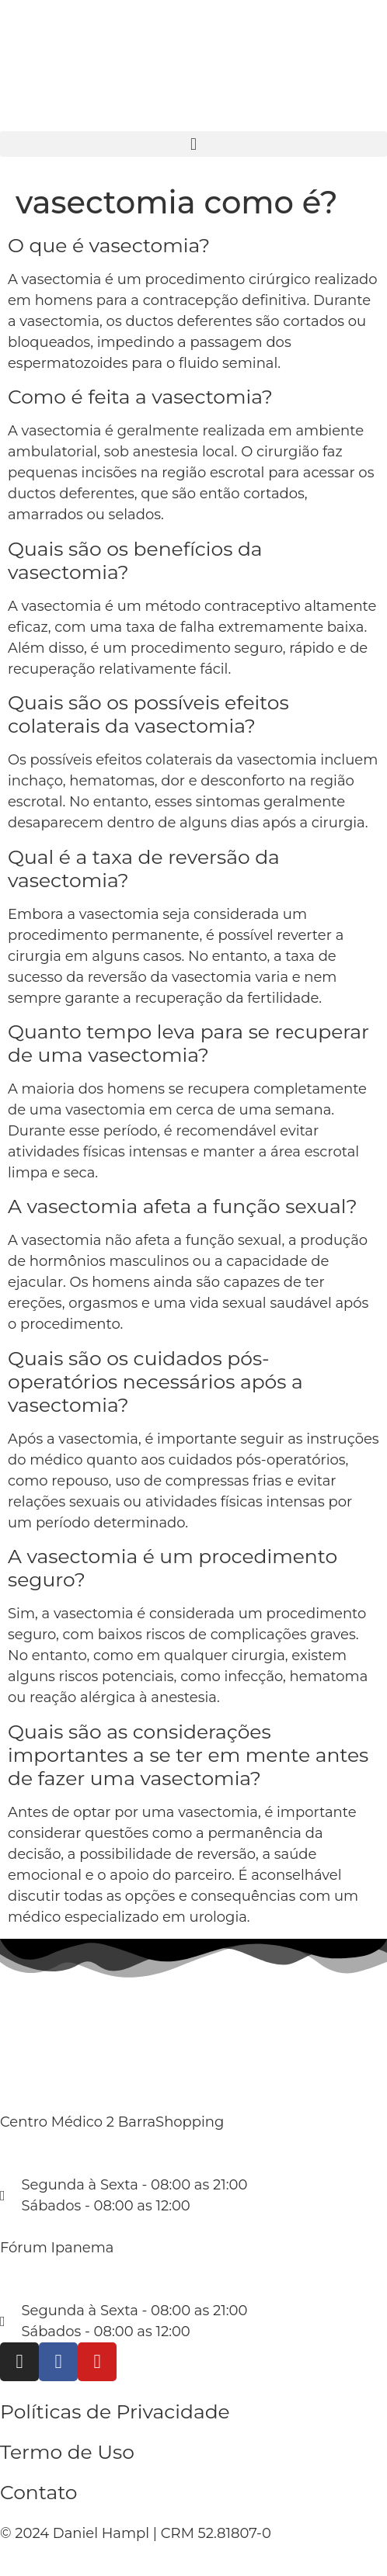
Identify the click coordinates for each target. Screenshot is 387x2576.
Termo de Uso (67, 2451)
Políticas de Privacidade (115, 2411)
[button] (193, 144)
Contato (39, 2492)
